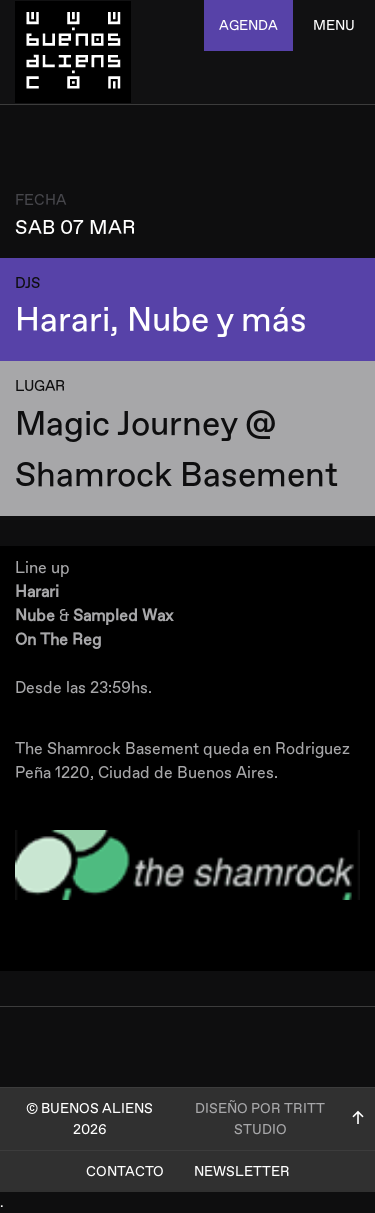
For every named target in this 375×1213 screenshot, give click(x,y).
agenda (248, 25)
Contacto (125, 1171)
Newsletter (242, 1171)
